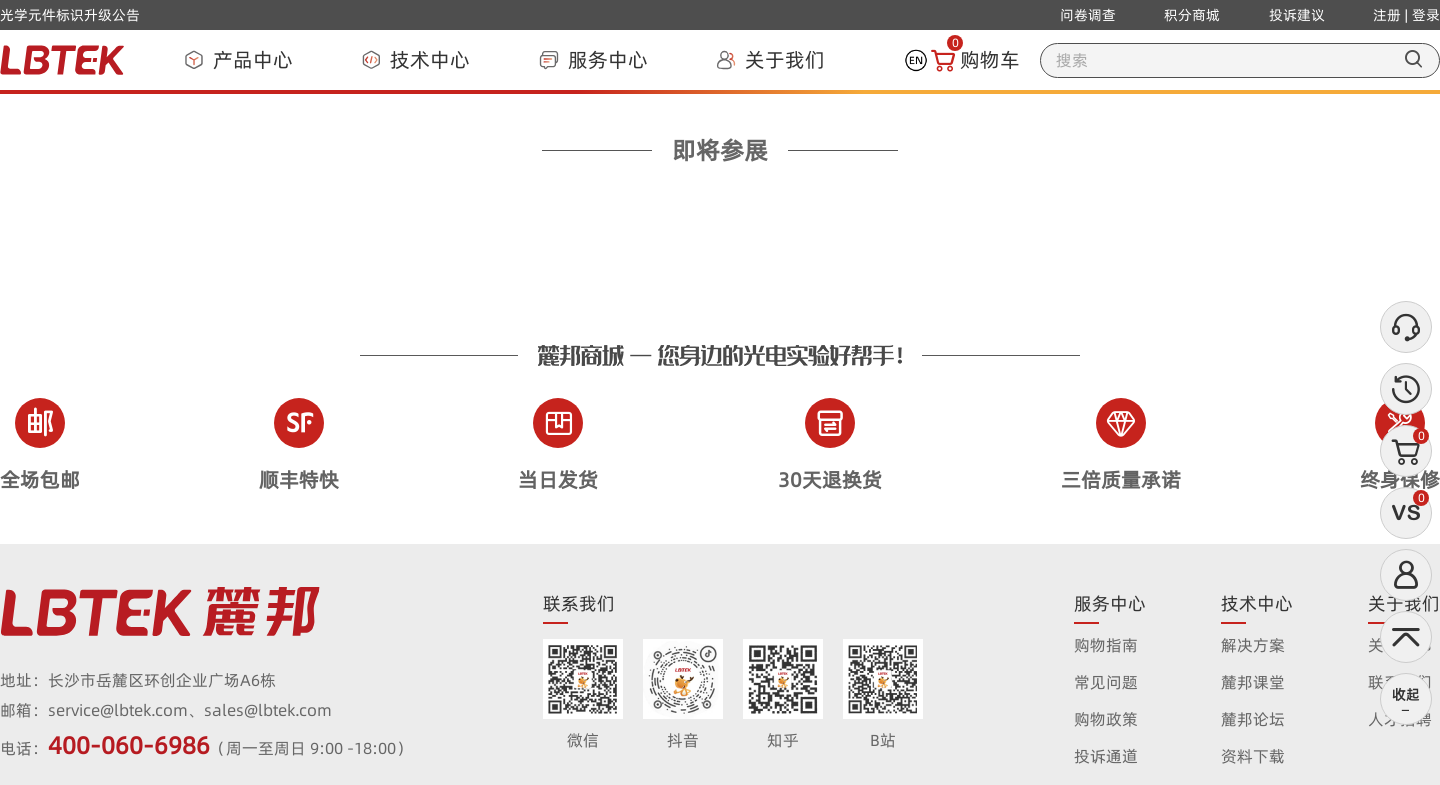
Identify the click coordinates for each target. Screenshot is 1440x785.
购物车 (975, 60)
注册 (1387, 15)
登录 (1426, 15)
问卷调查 (1088, 15)
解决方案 (1253, 645)
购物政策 (1106, 719)
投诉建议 (1297, 15)
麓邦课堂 (1253, 682)
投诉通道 (1106, 756)
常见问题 (1106, 682)
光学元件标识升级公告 (70, 15)
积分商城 (1192, 15)
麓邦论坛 (1253, 719)
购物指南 (1106, 645)
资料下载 (1253, 756)
